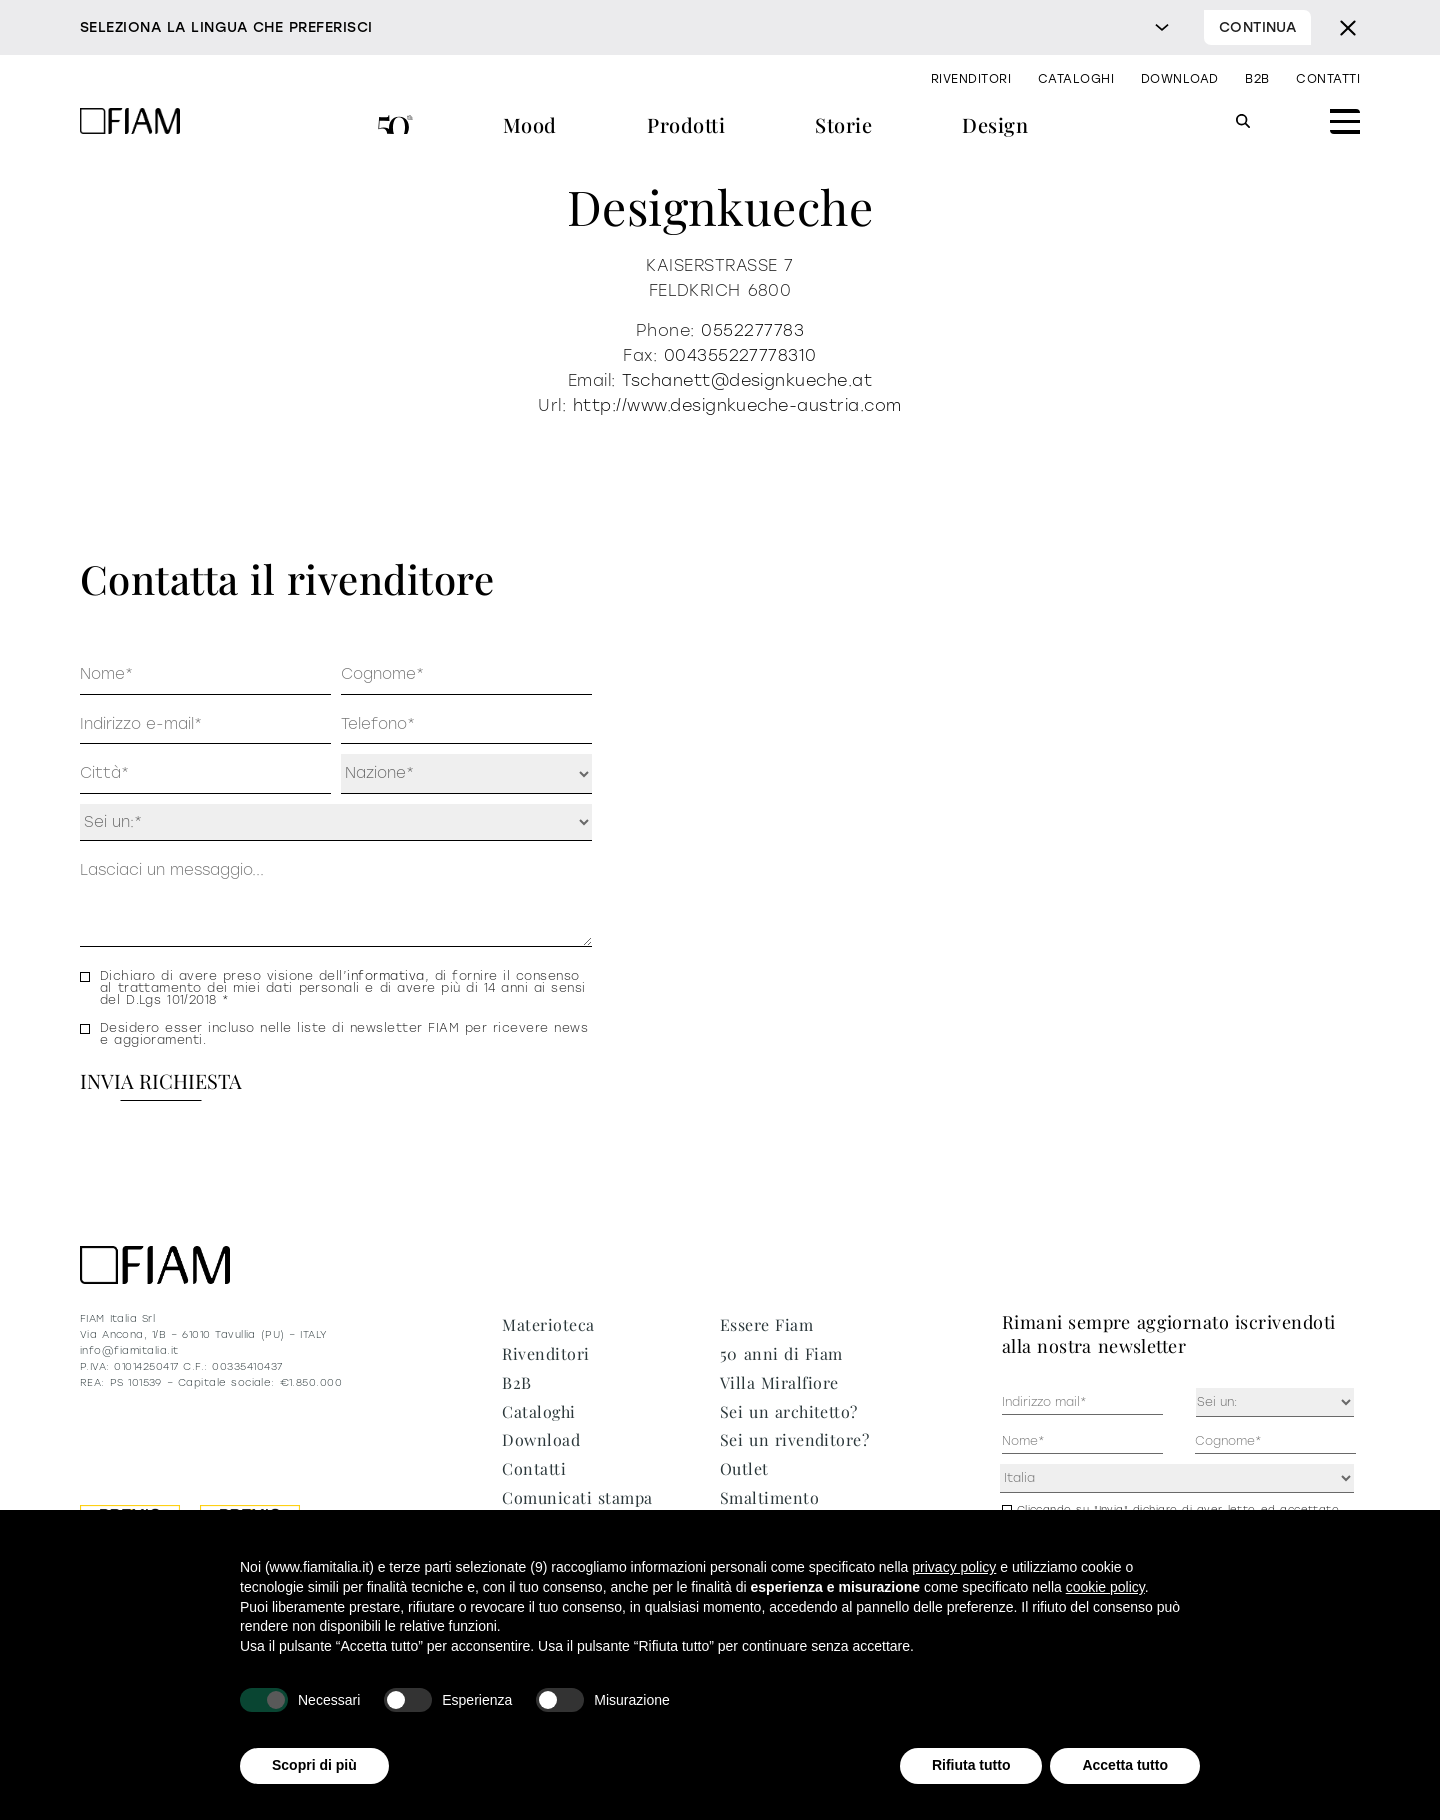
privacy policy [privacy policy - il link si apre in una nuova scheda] (954, 1567)
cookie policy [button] (1105, 1587)
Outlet (744, 1468)
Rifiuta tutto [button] (971, 1765)
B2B (1257, 79)
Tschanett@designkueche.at (747, 380)
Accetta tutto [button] (1125, 1765)
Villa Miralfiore (779, 1382)
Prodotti (686, 124)
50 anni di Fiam (395, 127)
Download (1180, 79)
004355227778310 (740, 355)
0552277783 (752, 330)
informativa (385, 976)
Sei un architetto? (789, 1411)
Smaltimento (769, 1497)
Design (995, 124)
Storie (843, 124)
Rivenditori (971, 79)
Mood (530, 124)
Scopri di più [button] (314, 1765)
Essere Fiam (766, 1324)
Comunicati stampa (577, 1497)
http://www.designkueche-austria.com (737, 405)
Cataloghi (1076, 79)
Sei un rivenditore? (794, 1439)
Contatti (1328, 79)
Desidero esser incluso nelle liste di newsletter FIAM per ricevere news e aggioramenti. (344, 1034)
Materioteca (548, 1324)
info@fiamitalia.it (129, 1350)
